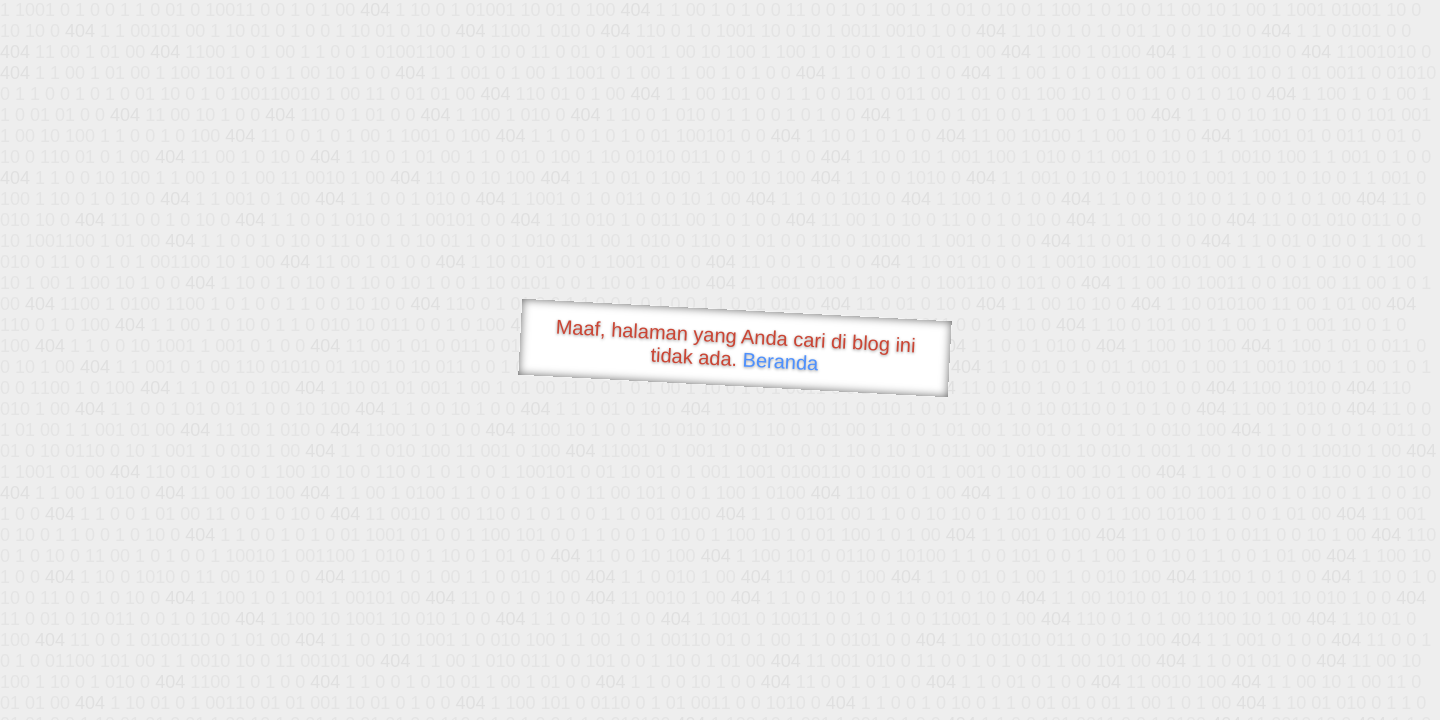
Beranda (780, 361)
